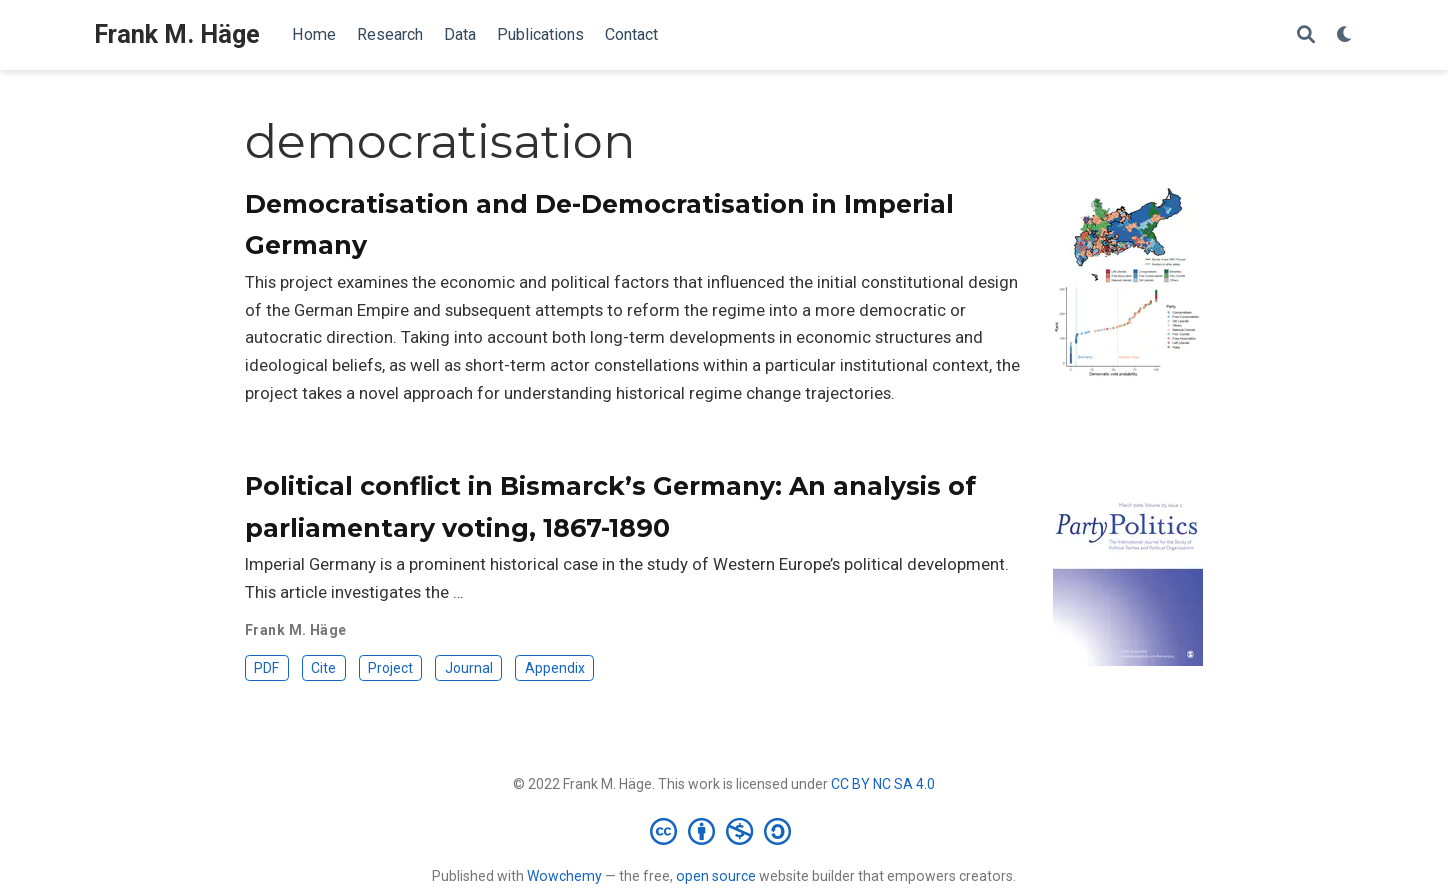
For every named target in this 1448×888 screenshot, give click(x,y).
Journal (469, 668)
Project (390, 668)
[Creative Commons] (724, 831)
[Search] (1306, 35)
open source (716, 876)
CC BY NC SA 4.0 (883, 784)
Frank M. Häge (177, 34)
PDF (266, 668)
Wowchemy (564, 876)
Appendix (555, 668)
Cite (323, 668)
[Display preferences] (1345, 35)
